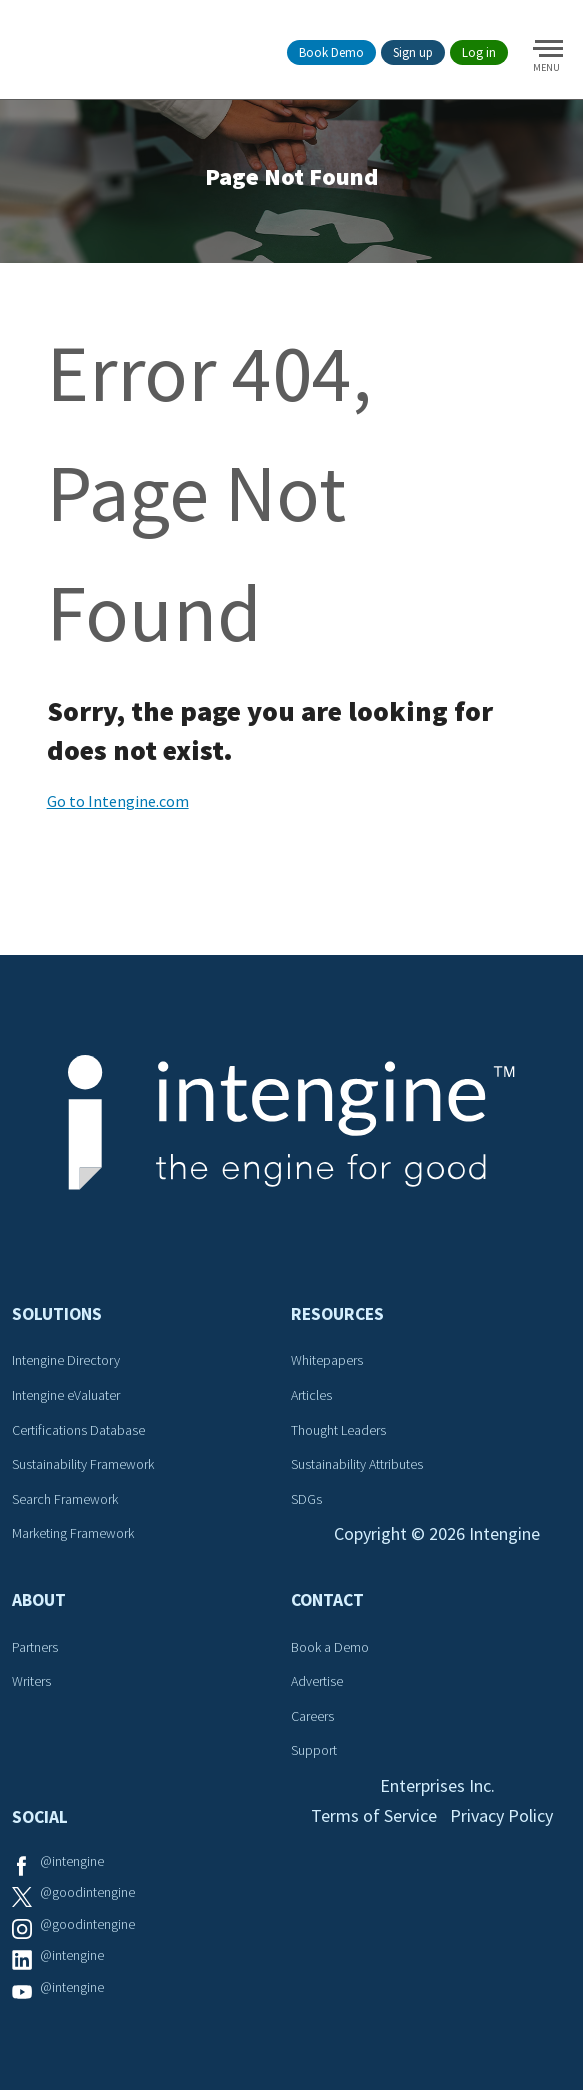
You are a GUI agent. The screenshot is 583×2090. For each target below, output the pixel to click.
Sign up (413, 52)
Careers (312, 1716)
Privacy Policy (501, 1815)
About (39, 1600)
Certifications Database (78, 1430)
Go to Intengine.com (118, 801)
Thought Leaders (338, 1430)
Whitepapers (327, 1360)
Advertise (317, 1681)
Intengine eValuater (66, 1395)
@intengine (72, 1861)
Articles (311, 1395)
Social (40, 1817)
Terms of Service (374, 1815)
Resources (337, 1314)
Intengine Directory (66, 1360)
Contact (327, 1600)
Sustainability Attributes (357, 1464)
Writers (31, 1681)
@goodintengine (87, 1892)
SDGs (306, 1499)
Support (314, 1750)
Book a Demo (330, 1647)
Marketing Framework (73, 1533)
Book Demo (331, 52)
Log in (479, 52)
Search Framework (65, 1499)
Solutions (57, 1314)
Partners (35, 1647)
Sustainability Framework (83, 1464)
